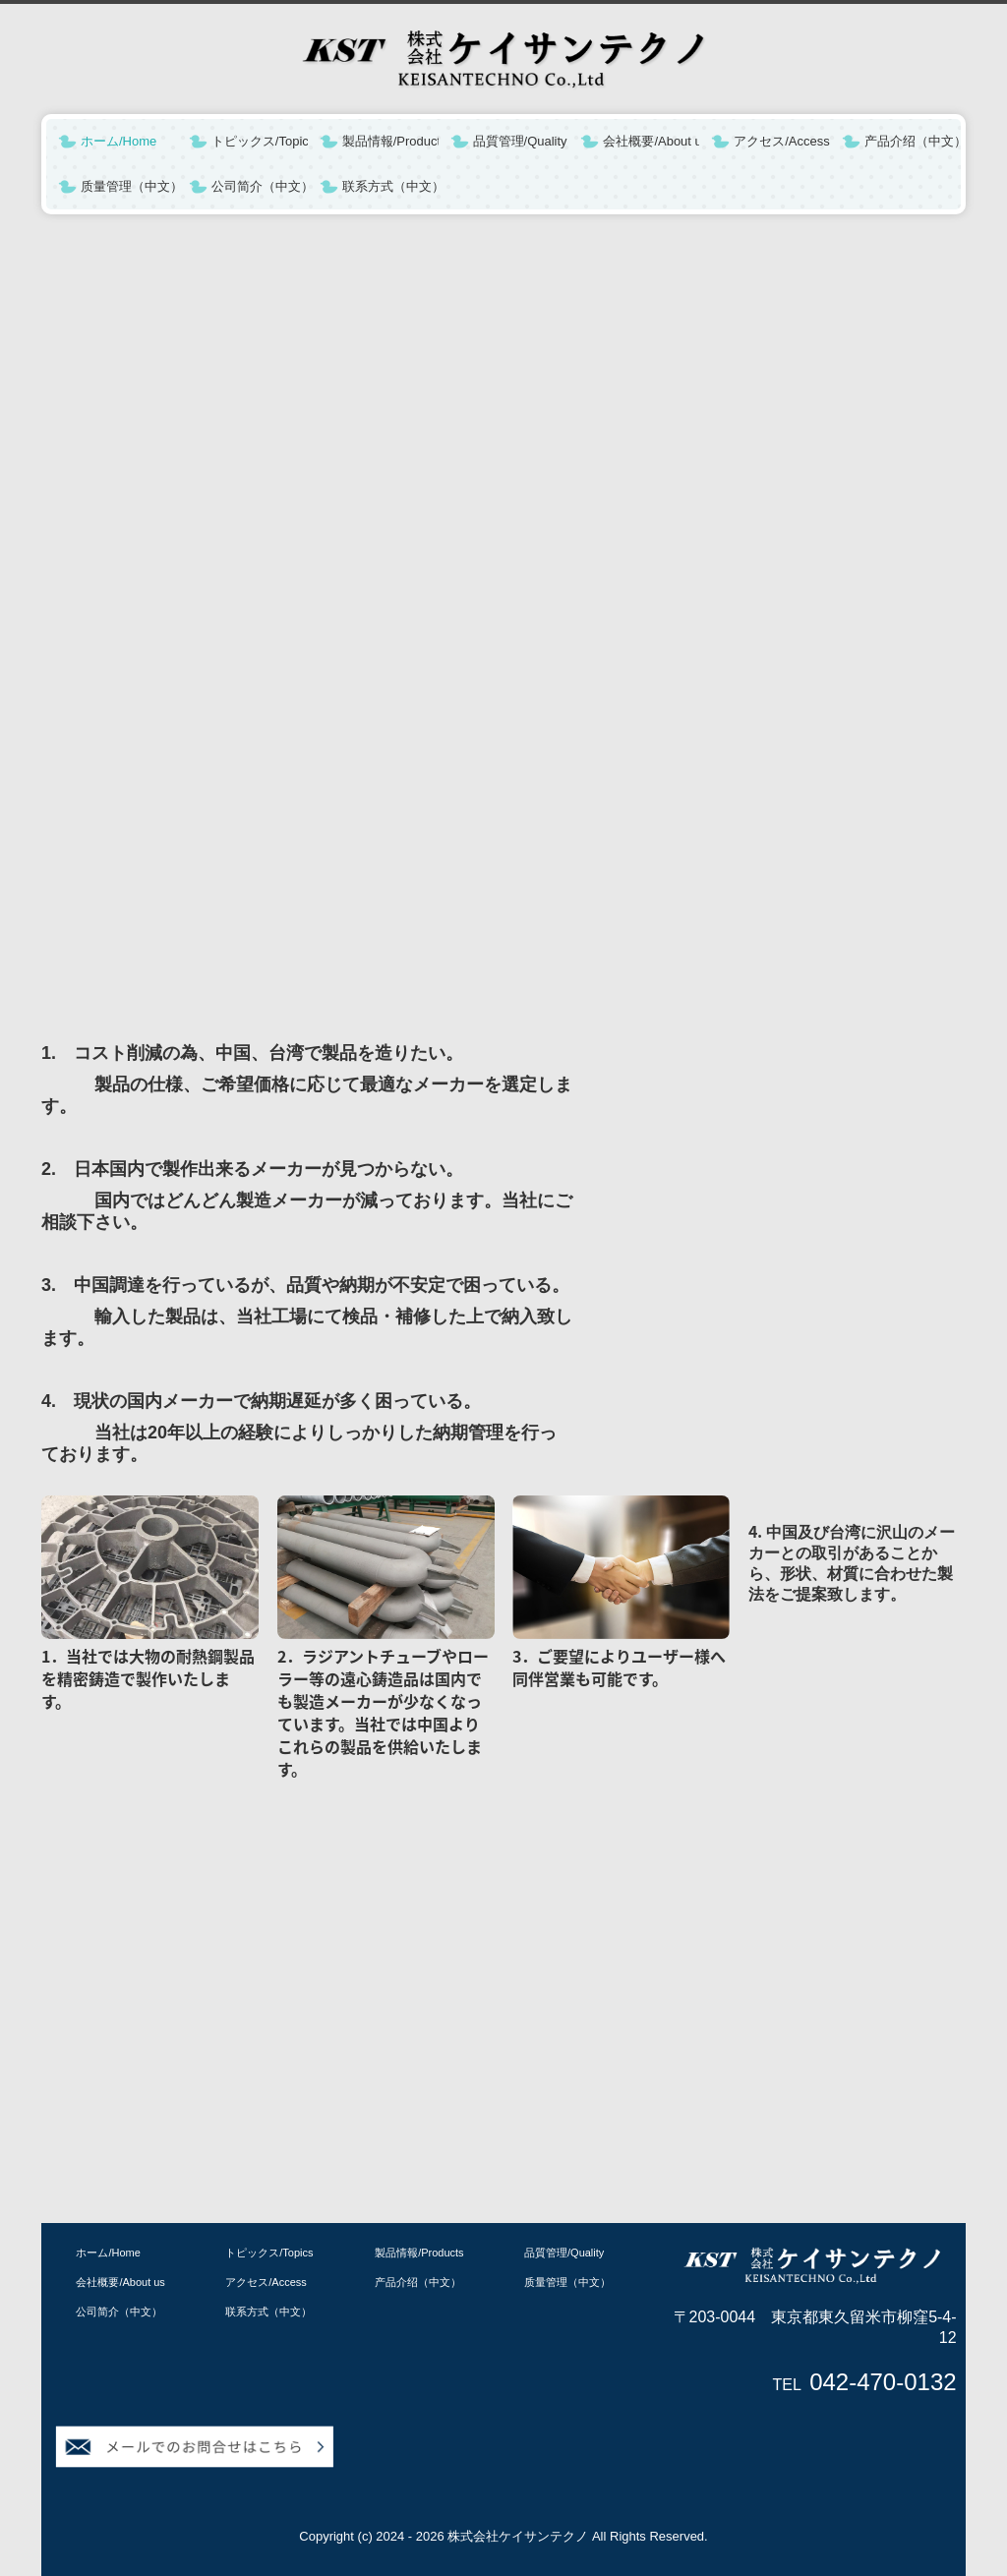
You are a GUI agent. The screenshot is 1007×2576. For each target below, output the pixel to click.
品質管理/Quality (520, 141)
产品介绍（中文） (912, 141)
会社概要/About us (651, 141)
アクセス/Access (782, 141)
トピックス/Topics (259, 141)
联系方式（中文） (390, 186)
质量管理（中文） (129, 186)
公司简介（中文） (259, 186)
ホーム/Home (118, 141)
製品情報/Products (390, 141)
